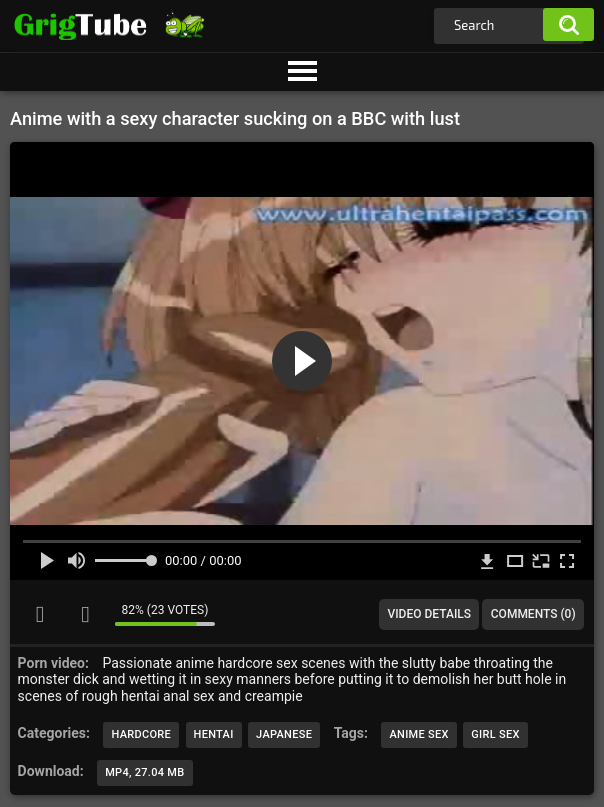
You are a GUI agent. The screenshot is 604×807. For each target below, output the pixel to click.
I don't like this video (85, 614)
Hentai (214, 734)
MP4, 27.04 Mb (144, 772)
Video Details (429, 614)
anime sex (418, 734)
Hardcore (141, 734)
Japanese (284, 734)
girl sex (495, 734)
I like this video (40, 614)
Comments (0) (533, 614)
